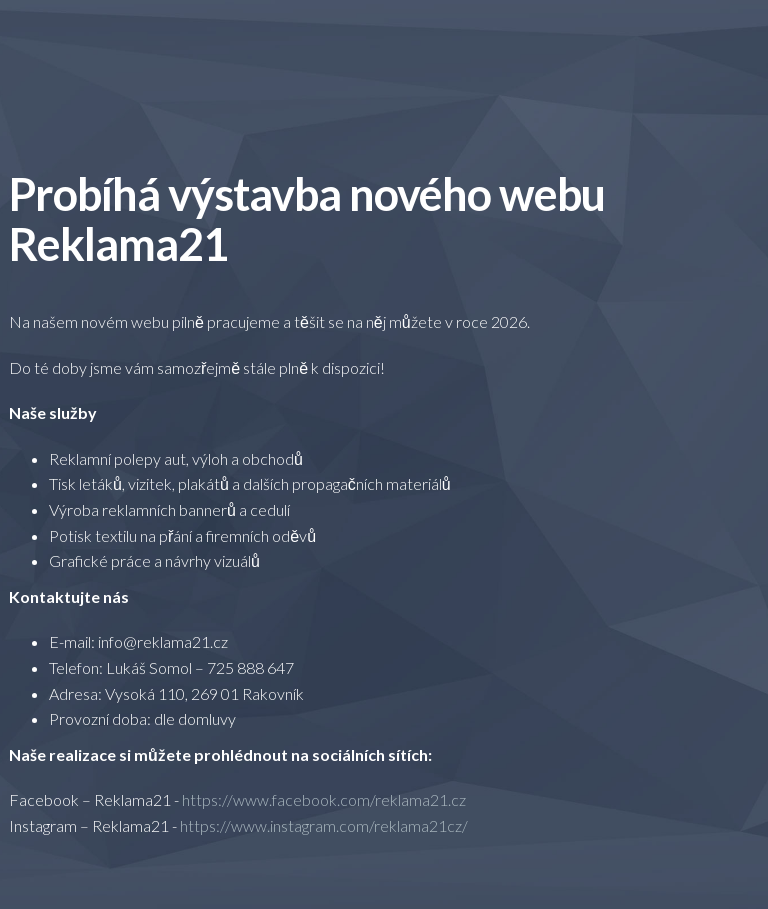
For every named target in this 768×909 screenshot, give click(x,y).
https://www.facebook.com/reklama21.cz (324, 799)
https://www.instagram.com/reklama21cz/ (324, 825)
